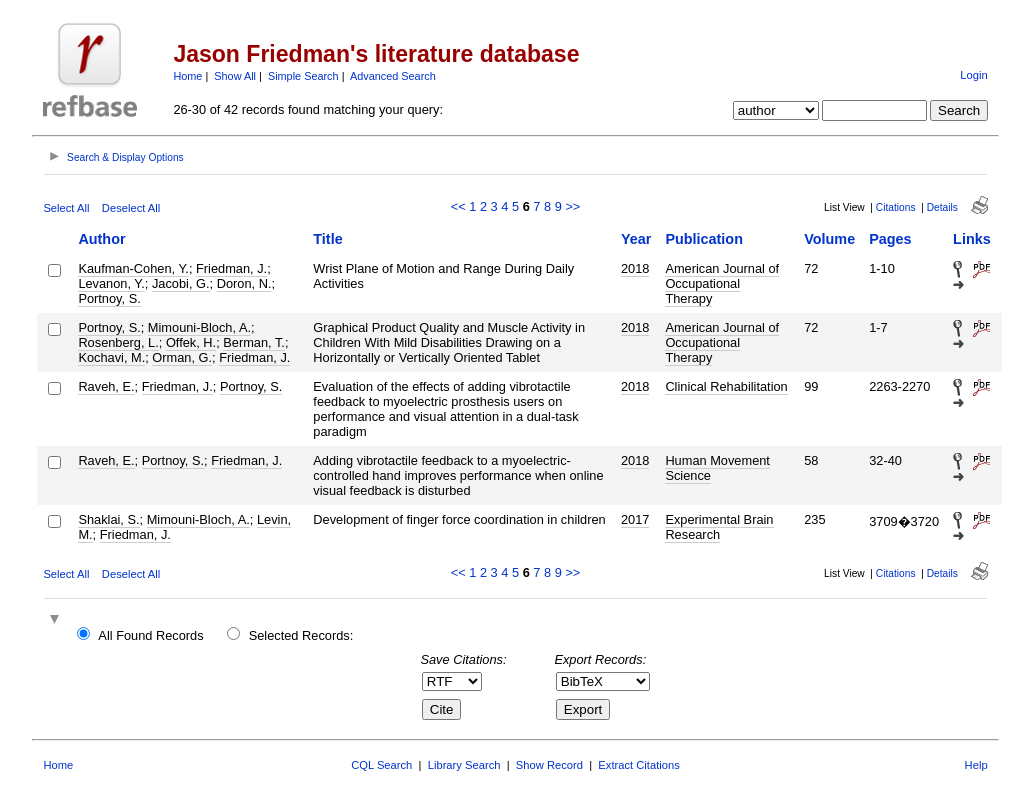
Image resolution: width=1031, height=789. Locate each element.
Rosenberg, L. (118, 342)
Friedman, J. (231, 268)
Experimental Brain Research (719, 527)
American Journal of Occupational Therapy (722, 283)
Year (636, 239)
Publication (704, 239)
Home (187, 76)
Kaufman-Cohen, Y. (133, 268)
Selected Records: (301, 635)
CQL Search (381, 765)
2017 (635, 519)
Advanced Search (393, 76)
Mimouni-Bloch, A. (199, 327)
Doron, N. (244, 283)
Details (942, 207)
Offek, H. (191, 342)
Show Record (549, 765)
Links (972, 239)
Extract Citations (638, 765)
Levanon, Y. (111, 283)
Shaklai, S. (108, 519)
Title (327, 239)
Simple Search (303, 76)
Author (101, 239)
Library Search (464, 765)
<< (458, 206)
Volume (829, 239)
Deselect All (131, 208)
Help (976, 765)
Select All (66, 208)
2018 (635, 268)
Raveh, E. (106, 386)
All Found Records (150, 635)
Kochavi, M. (111, 357)
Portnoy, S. (109, 298)
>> (572, 206)
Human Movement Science (717, 468)
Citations (896, 207)
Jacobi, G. (181, 283)
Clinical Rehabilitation (726, 386)
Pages (890, 239)
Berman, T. (254, 342)
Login (973, 75)
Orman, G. (182, 357)
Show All (235, 76)
